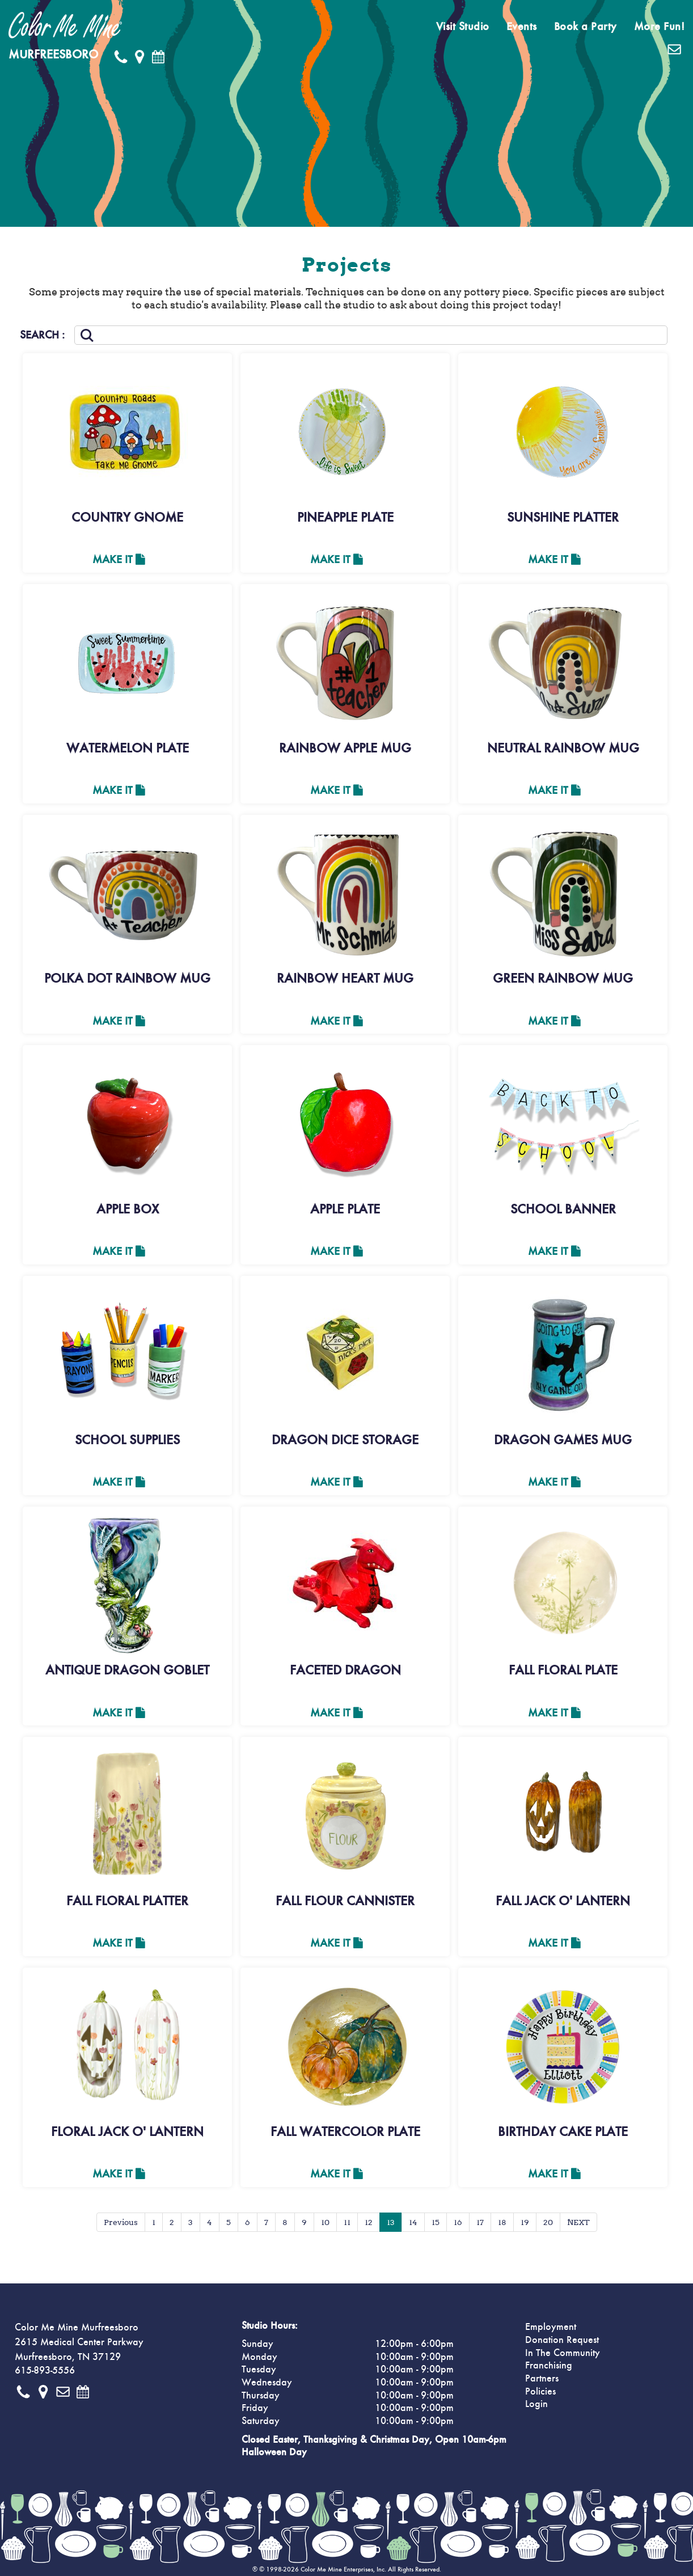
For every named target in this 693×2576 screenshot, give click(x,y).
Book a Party (585, 26)
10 (325, 2222)
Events (521, 26)
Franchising (548, 2366)
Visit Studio (462, 26)
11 (347, 2222)
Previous (121, 2222)
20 (548, 2222)
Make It (118, 559)
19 (525, 2222)
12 (369, 2222)
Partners (542, 2379)
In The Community (562, 2353)
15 (436, 2222)
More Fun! (659, 26)
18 (502, 2222)
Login (536, 2404)
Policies (540, 2392)
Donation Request (562, 2340)
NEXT (578, 2222)
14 (413, 2222)
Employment (550, 2327)
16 (458, 2222)
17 (480, 2222)
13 (391, 2222)
